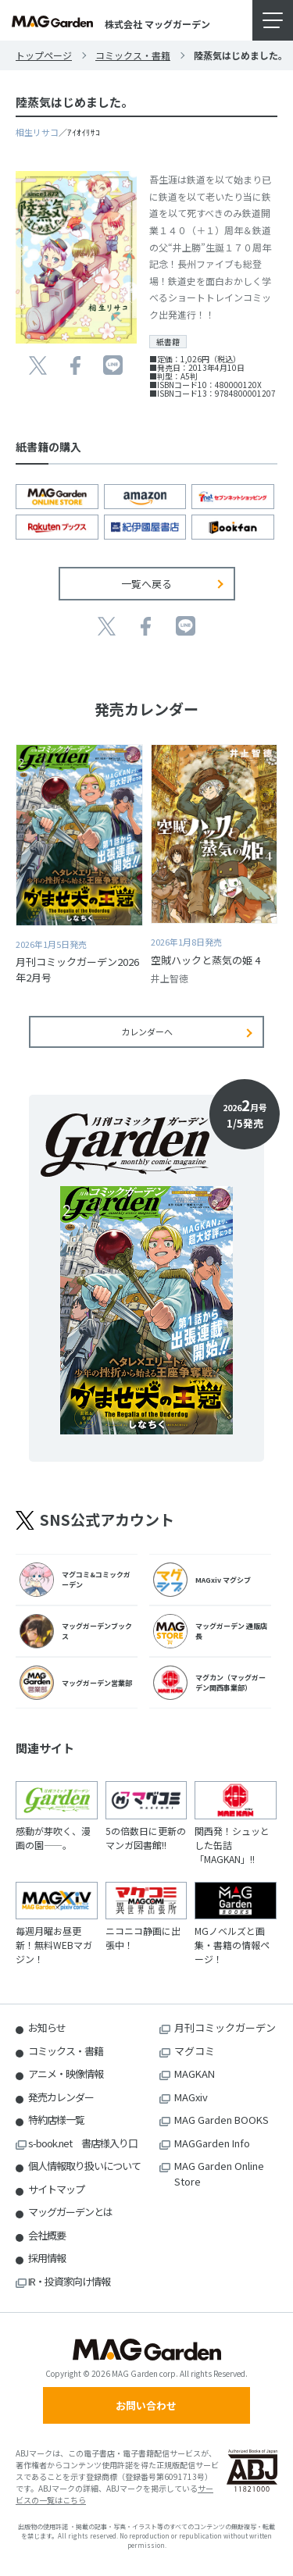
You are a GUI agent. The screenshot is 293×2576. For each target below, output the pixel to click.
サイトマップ (56, 2189)
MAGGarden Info (212, 2143)
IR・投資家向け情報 (69, 2281)
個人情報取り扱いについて (84, 2165)
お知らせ (47, 2027)
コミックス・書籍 (132, 55)
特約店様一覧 (56, 2119)
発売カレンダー (61, 2097)
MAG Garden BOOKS (221, 2119)
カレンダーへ (147, 1031)
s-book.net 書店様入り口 (83, 2143)
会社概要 (47, 2235)
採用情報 (47, 2257)
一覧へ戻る (146, 583)
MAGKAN (194, 2073)
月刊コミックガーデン (225, 2027)
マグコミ (194, 2050)
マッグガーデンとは (70, 2211)
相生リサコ (37, 132)
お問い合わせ (146, 2405)
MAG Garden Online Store (219, 2173)
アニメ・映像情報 (65, 2073)
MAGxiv (191, 2097)
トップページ (44, 55)
